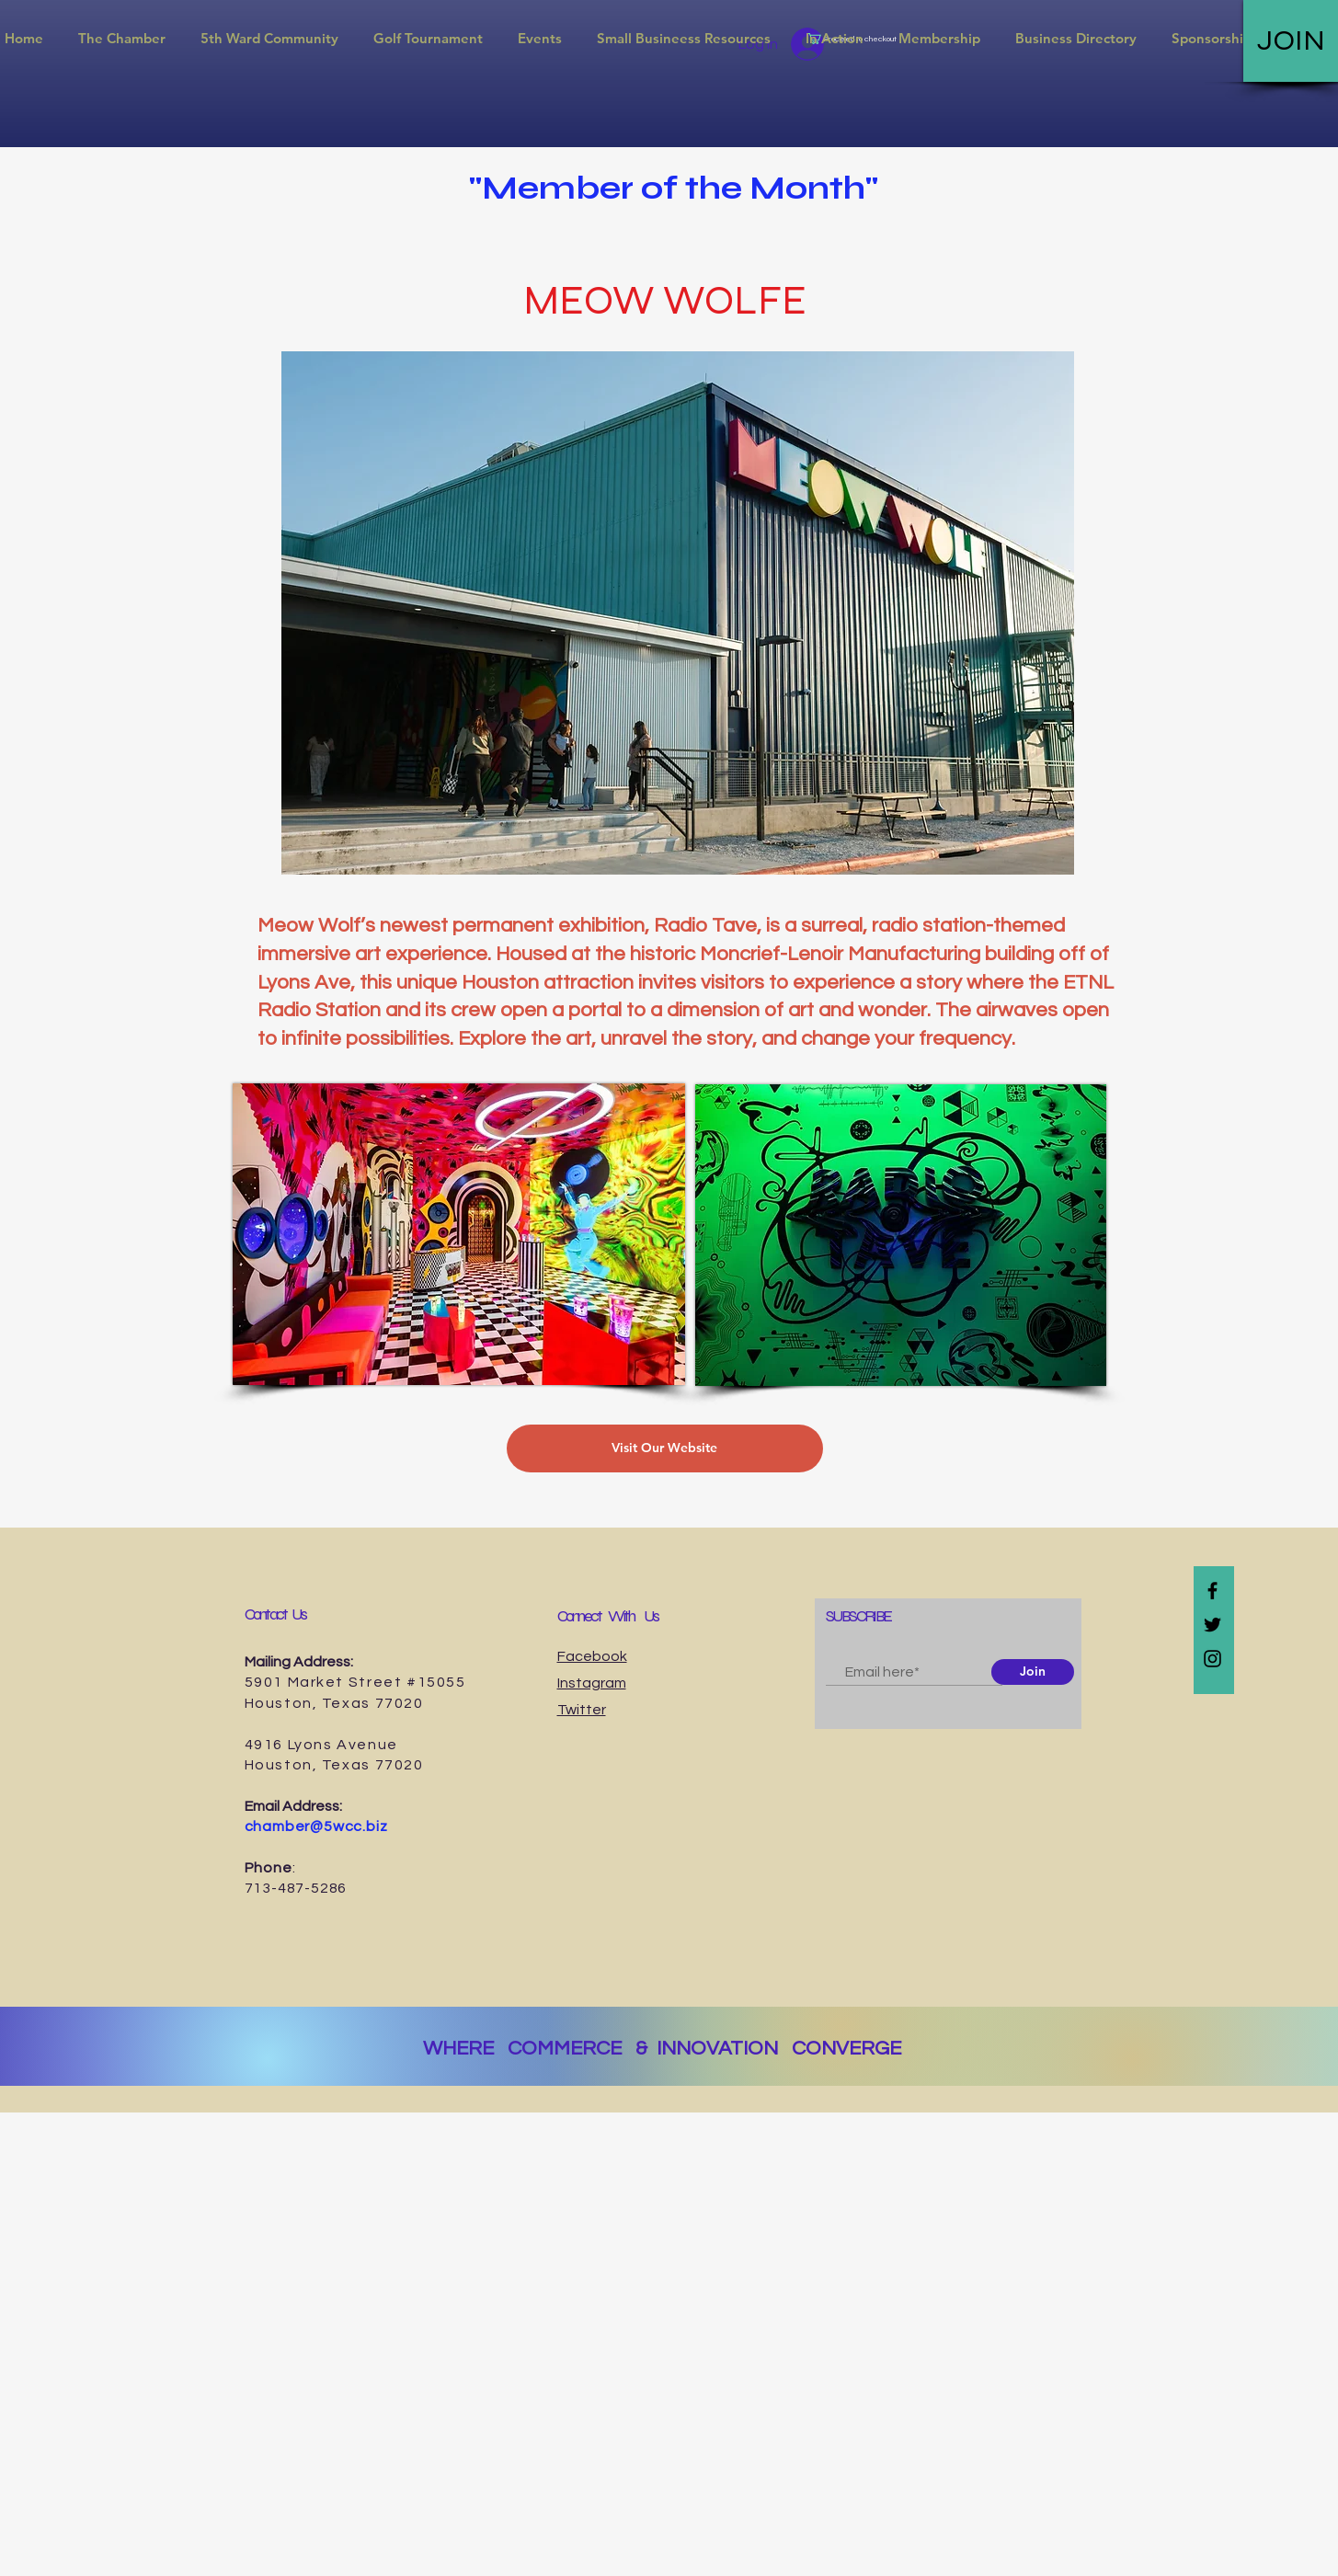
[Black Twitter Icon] (1212, 1624)
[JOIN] (1290, 41)
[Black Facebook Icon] (1212, 1590)
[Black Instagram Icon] (1212, 1658)
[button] (122, 39)
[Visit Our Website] (665, 1448)
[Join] (1032, 1672)
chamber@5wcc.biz (316, 1826)
